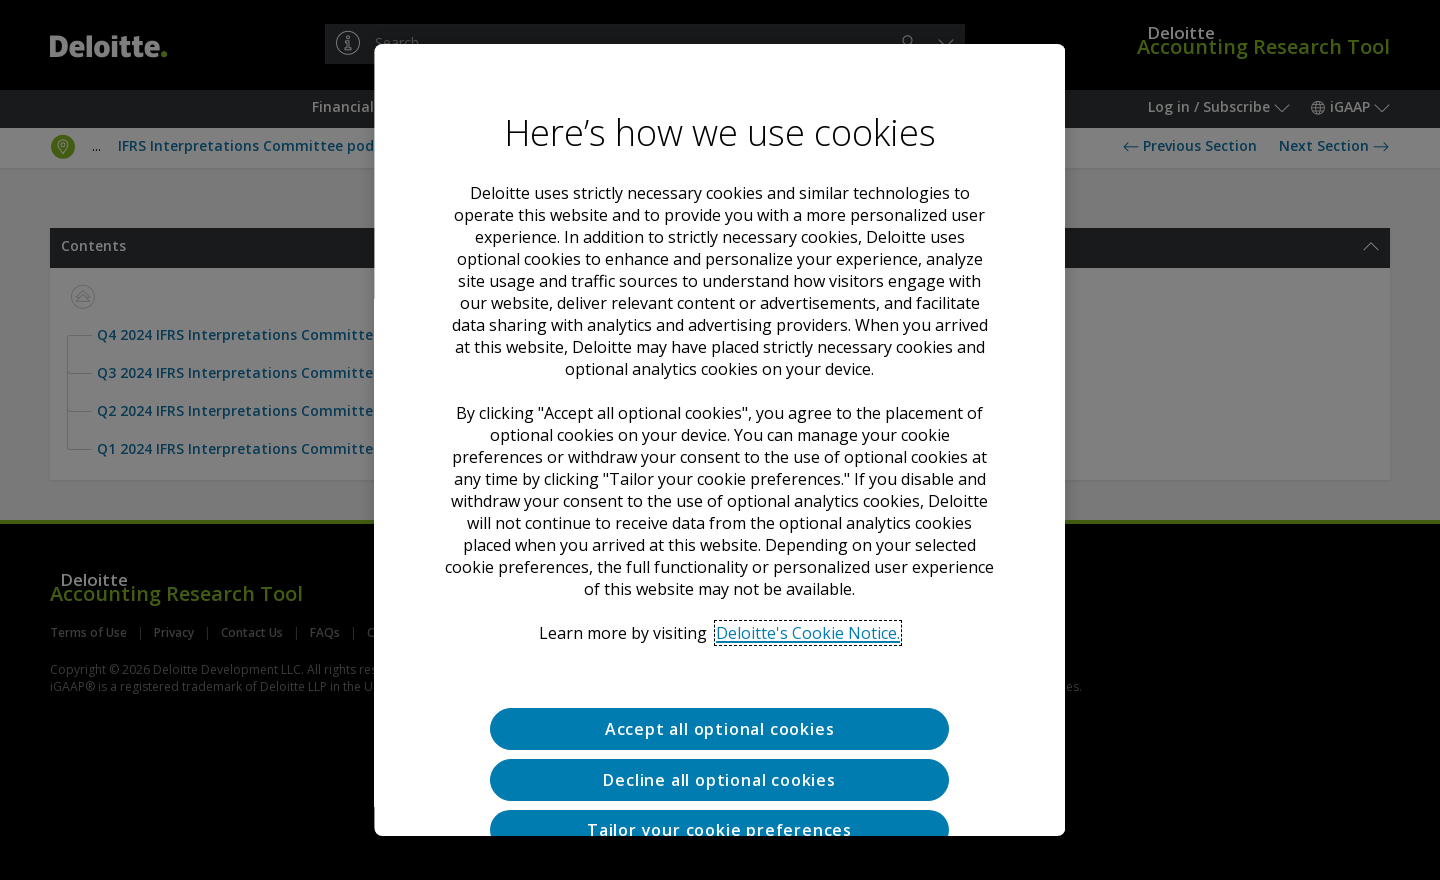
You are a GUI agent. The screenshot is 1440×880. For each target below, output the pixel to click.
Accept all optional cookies (720, 729)
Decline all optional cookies (720, 780)
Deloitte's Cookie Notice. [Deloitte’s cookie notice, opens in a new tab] (809, 633)
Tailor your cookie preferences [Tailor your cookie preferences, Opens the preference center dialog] (720, 830)
